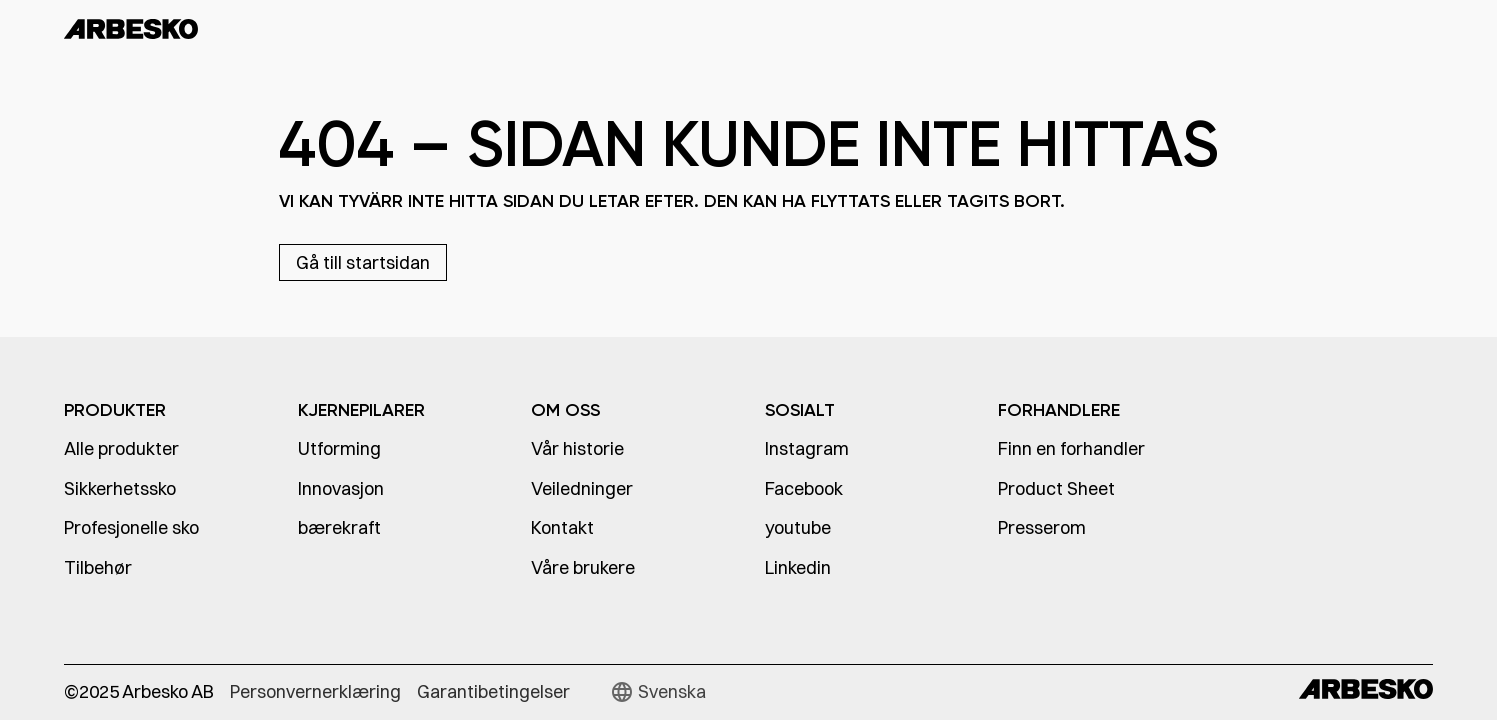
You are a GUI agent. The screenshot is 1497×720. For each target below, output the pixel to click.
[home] (178, 28)
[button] (658, 692)
